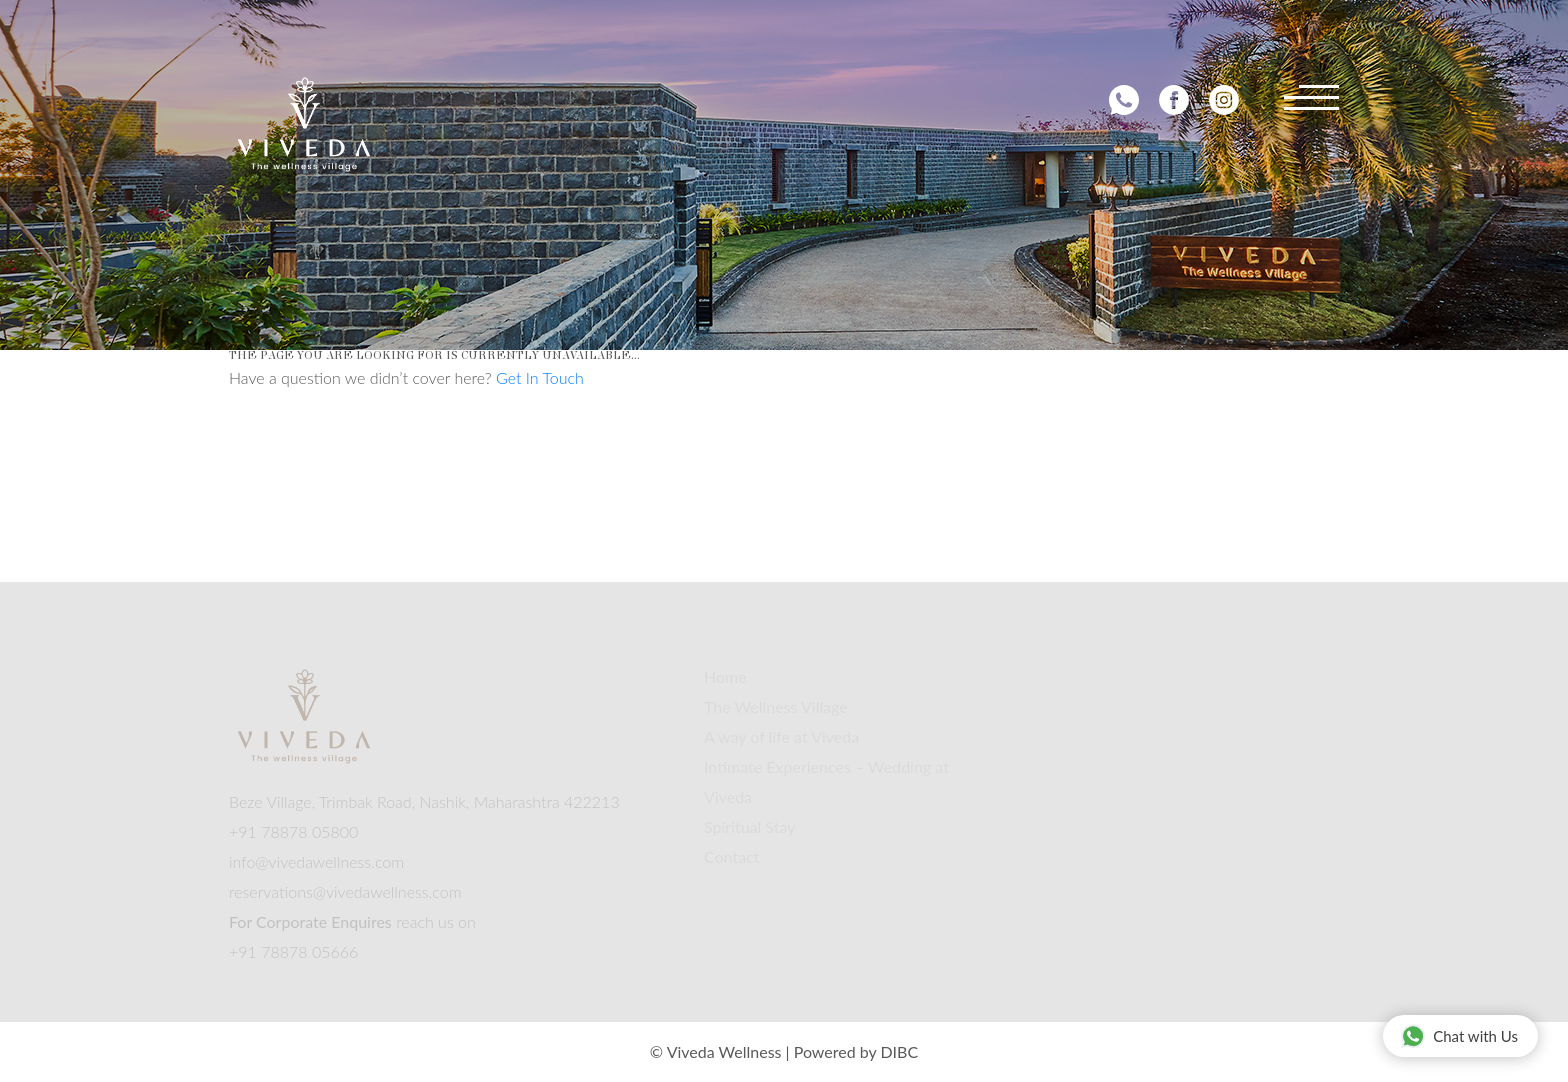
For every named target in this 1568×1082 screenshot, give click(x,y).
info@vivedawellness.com (316, 861)
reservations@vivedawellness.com (345, 891)
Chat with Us (1459, 1035)
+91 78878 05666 (293, 951)
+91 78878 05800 (293, 831)
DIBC (899, 1051)
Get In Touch (540, 377)
